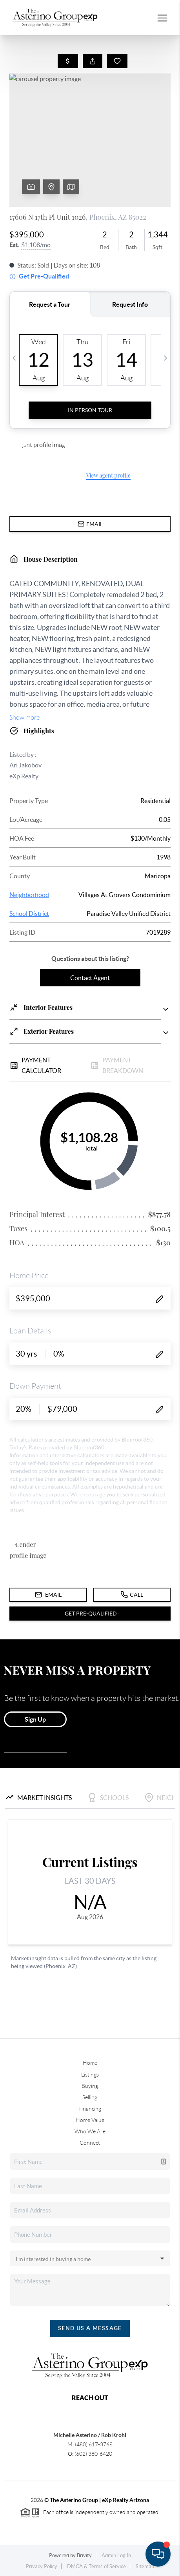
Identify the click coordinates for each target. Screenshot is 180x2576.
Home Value (90, 2120)
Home (90, 2063)
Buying (90, 2086)
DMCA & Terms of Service (96, 2566)
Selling (89, 2097)
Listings (90, 2074)
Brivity (84, 2555)
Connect (90, 2143)
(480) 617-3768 (94, 2444)
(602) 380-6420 (93, 2454)
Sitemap (145, 2566)
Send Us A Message (90, 2328)
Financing (89, 2109)
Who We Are (90, 2131)
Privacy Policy (41, 2566)
